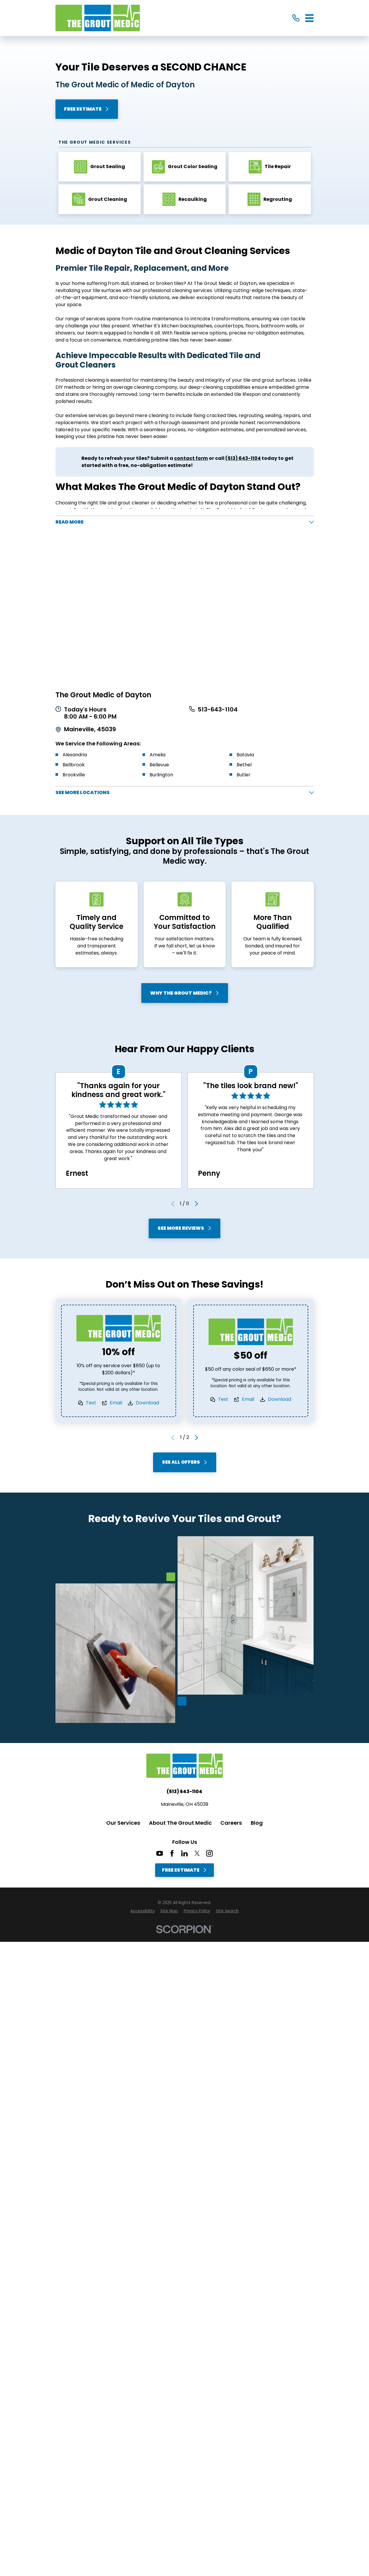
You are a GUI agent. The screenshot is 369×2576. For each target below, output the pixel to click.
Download (147, 1403)
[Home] (97, 18)
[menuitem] (142, 1912)
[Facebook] (172, 1854)
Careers (231, 1823)
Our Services (123, 1823)
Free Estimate (86, 109)
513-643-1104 (218, 710)
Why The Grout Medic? (184, 993)
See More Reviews (185, 1229)
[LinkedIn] (184, 1854)
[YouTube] (159, 1854)
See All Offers (184, 1463)
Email (116, 1403)
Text (91, 1403)
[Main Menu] (309, 18)
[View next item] (196, 1204)
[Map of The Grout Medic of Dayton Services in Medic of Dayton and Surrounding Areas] (184, 609)
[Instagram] (209, 1854)
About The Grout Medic (180, 1823)
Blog (257, 1823)
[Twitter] (197, 1854)
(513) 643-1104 (184, 1792)
